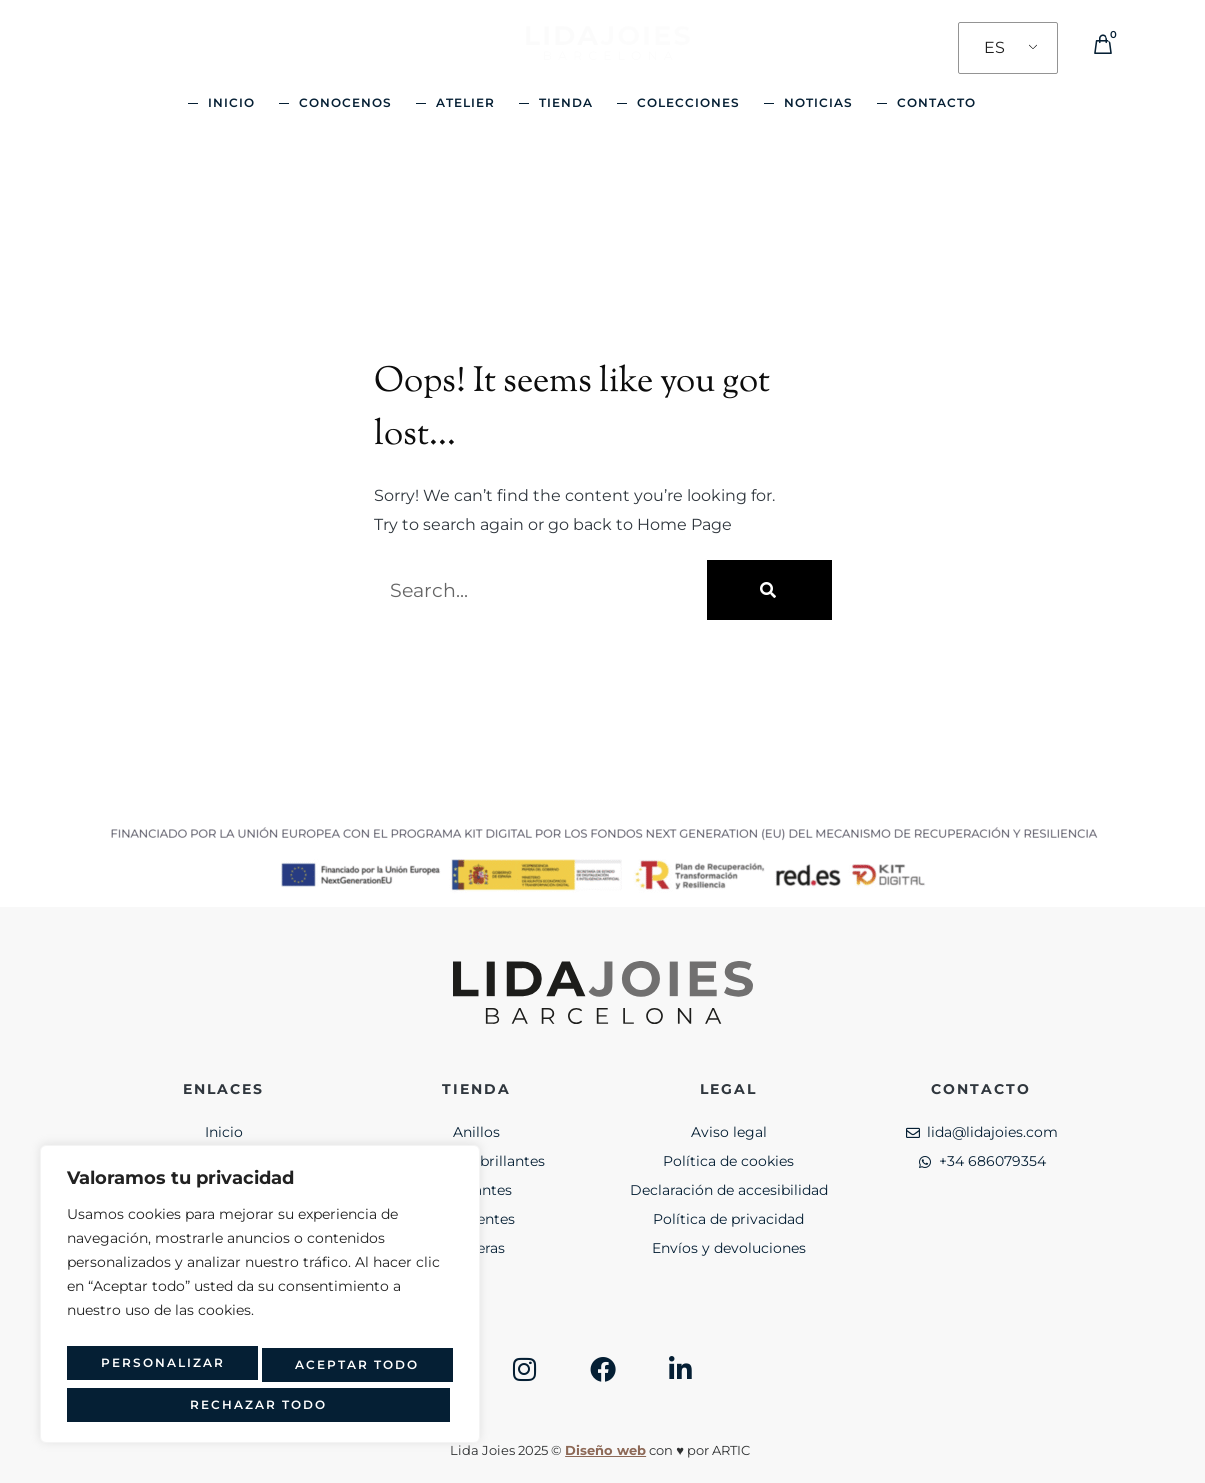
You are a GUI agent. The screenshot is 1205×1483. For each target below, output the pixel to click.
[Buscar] (769, 590)
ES (994, 47)
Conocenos (345, 102)
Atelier (465, 102)
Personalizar (156, 1370)
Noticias (818, 102)
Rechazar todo (349, 1370)
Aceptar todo (260, 1404)
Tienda (566, 102)
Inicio (231, 102)
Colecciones (688, 102)
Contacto (936, 102)
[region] (260, 1302)
